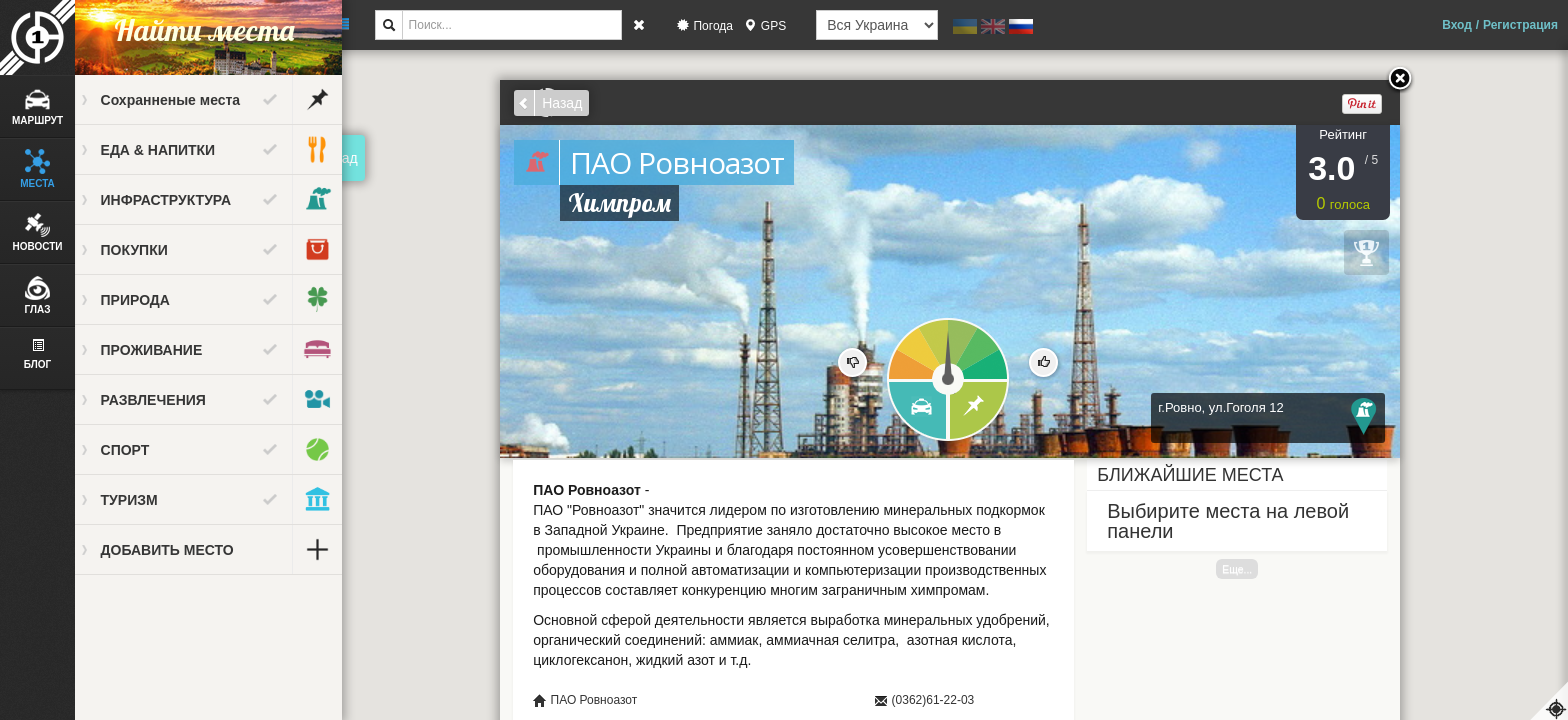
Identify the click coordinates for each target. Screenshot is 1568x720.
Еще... (1246, 569)
